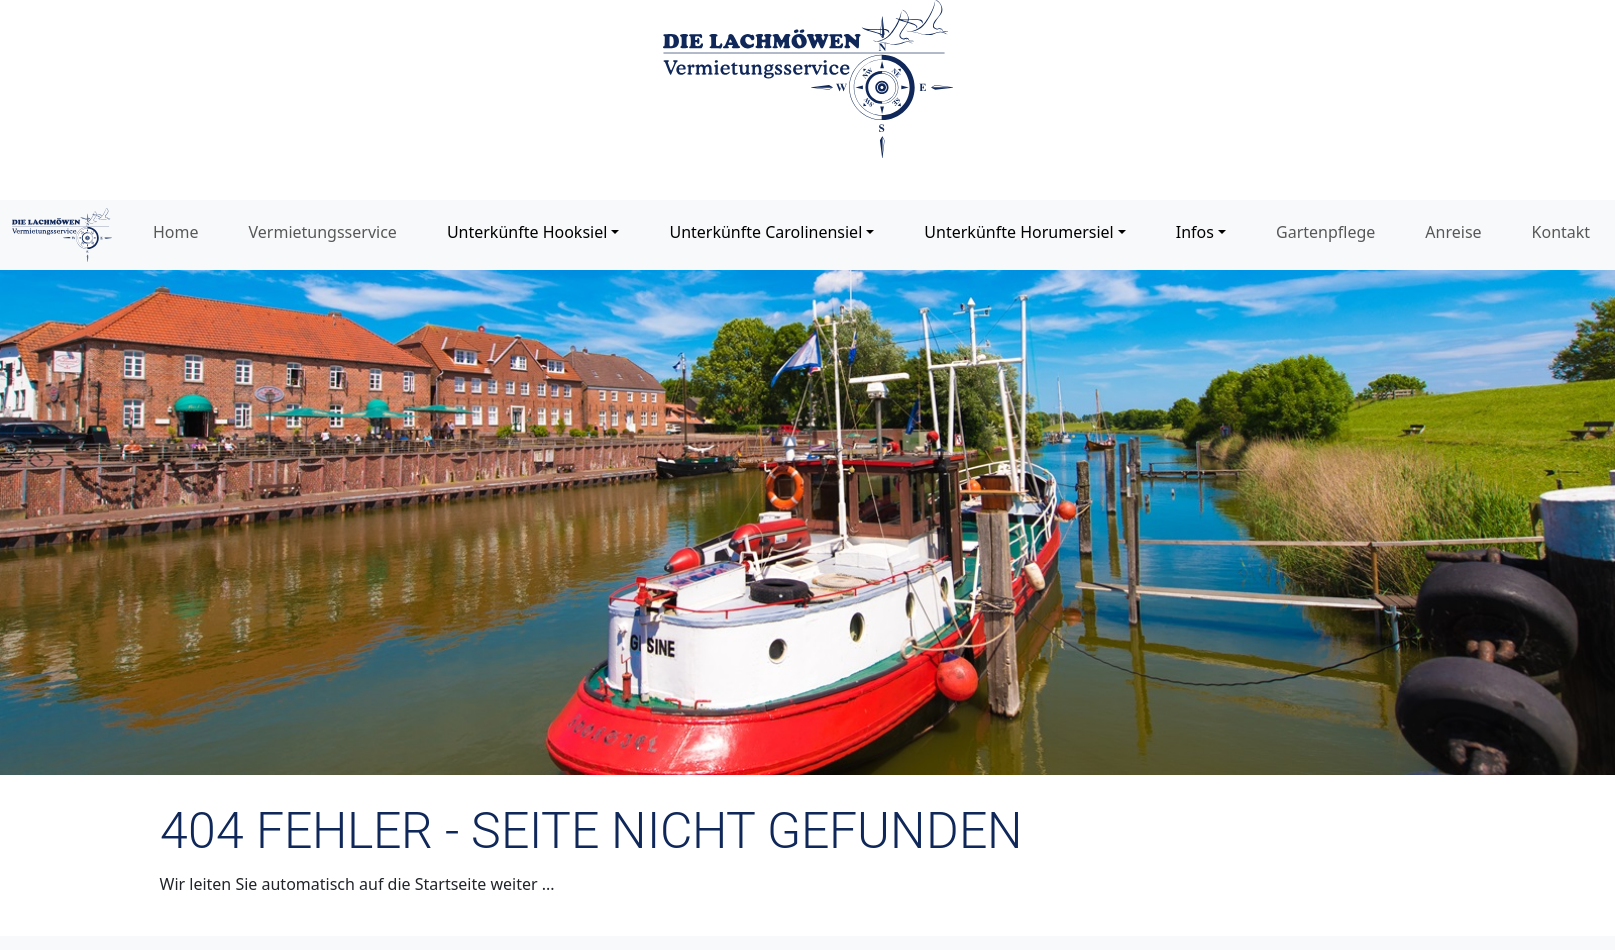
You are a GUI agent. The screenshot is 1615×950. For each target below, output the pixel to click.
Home (176, 232)
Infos (1195, 232)
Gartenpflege (1325, 232)
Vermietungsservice (323, 232)
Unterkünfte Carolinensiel (765, 232)
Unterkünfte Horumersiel (1018, 232)
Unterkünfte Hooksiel (527, 232)
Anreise (1453, 232)
